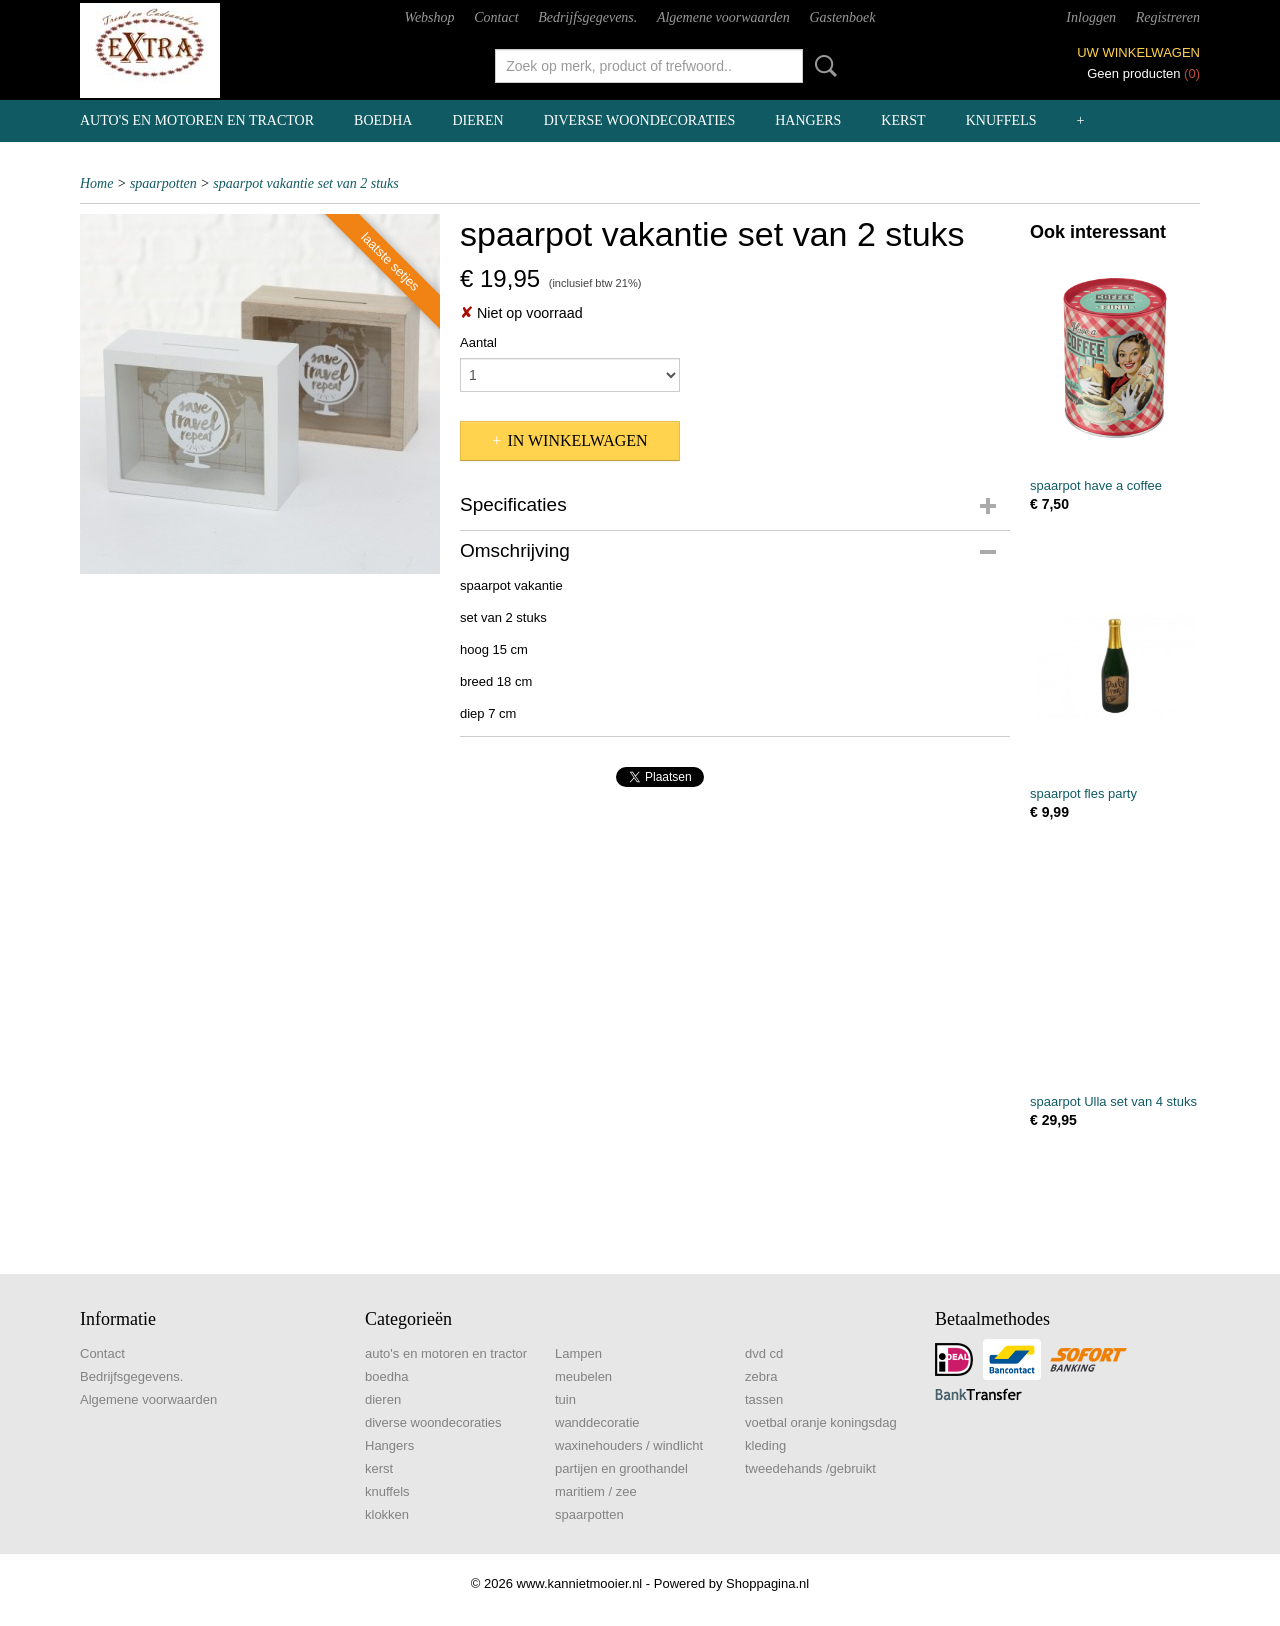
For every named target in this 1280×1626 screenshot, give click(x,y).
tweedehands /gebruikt (810, 1468)
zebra (761, 1376)
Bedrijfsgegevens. (587, 17)
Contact (496, 17)
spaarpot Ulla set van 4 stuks (1113, 1101)
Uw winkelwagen (1138, 52)
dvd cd (764, 1353)
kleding (765, 1445)
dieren (477, 120)
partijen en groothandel (621, 1468)
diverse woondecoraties (639, 120)
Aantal (478, 342)
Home (96, 183)
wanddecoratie (597, 1422)
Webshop (430, 17)
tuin (565, 1399)
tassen (764, 1399)
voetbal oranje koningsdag (821, 1422)
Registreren (1168, 17)
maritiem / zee (596, 1491)
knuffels (1001, 120)
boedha (383, 120)
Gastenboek (842, 17)
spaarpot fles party (1083, 793)
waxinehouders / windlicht (629, 1445)
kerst (903, 120)
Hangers (808, 120)
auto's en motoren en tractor (197, 120)
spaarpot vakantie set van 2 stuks (305, 183)
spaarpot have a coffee (1096, 485)
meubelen (583, 1376)
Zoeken (822, 66)
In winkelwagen (577, 440)
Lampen (578, 1353)
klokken (387, 1514)
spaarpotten (163, 183)
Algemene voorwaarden (723, 17)
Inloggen (1091, 17)
